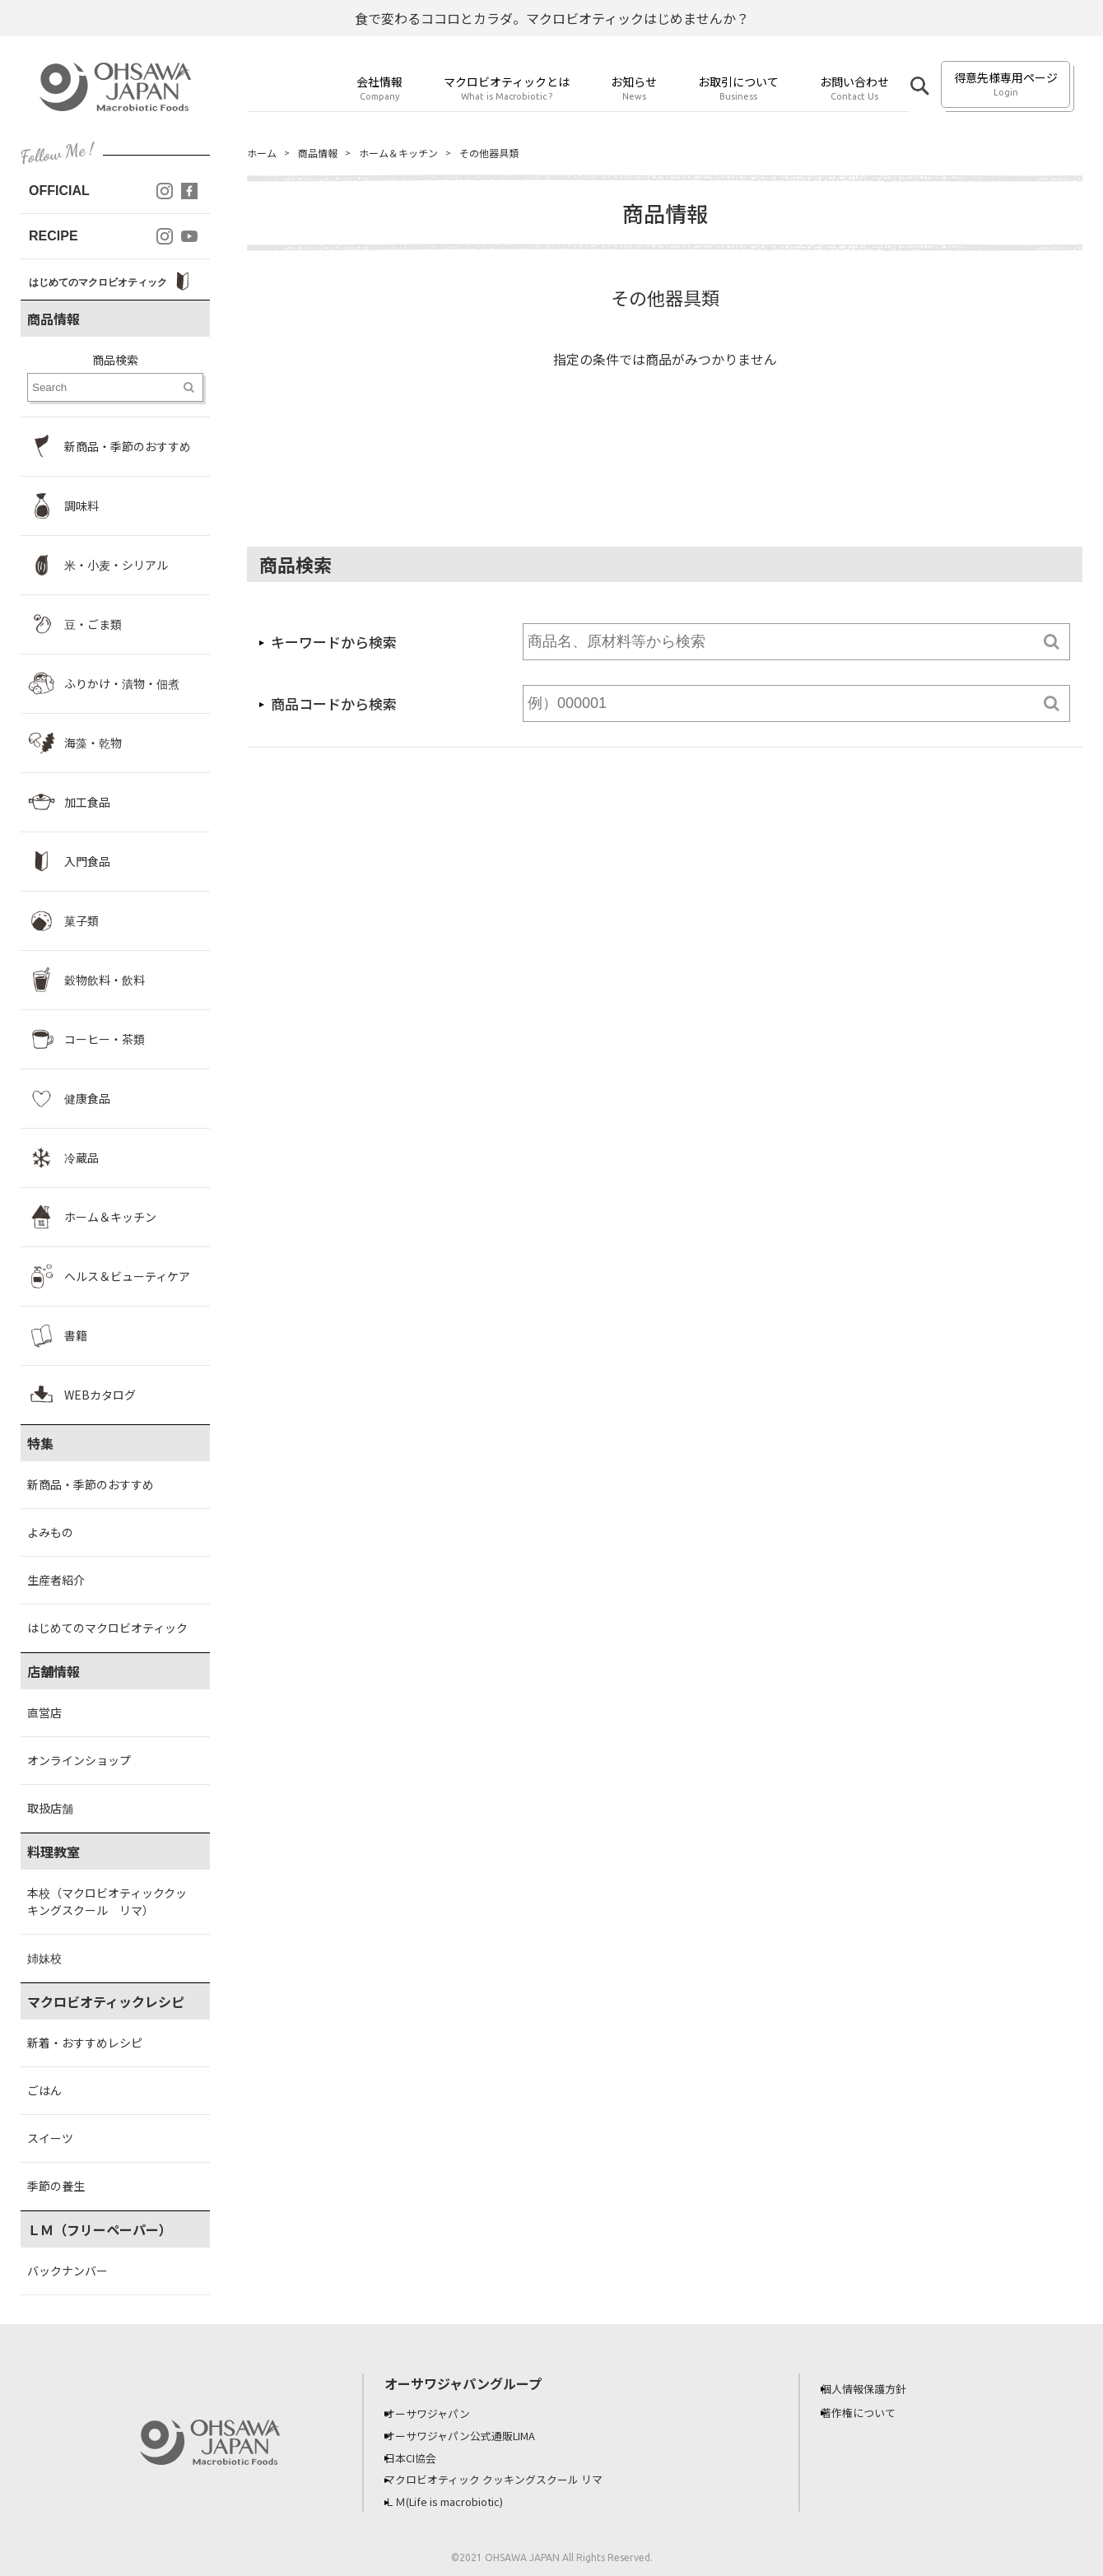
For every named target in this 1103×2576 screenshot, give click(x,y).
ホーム (264, 153)
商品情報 (326, 153)
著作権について (871, 2412)
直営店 (44, 1712)
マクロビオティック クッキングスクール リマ (511, 2477)
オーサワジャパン (440, 2413)
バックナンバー (67, 2270)
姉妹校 (44, 1957)
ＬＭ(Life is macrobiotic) (461, 2498)
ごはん (44, 2090)
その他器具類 (518, 153)
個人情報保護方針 (877, 2388)
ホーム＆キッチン (416, 153)
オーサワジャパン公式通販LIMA (476, 2434)
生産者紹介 (56, 1580)
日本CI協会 (422, 2456)
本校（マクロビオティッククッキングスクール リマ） (107, 1901)
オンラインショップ (79, 1760)
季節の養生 (56, 2186)
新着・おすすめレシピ (84, 2042)
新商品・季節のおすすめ (90, 1484)
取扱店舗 (50, 1808)
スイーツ (50, 2138)
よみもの (50, 1532)
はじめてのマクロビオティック (107, 1627)
